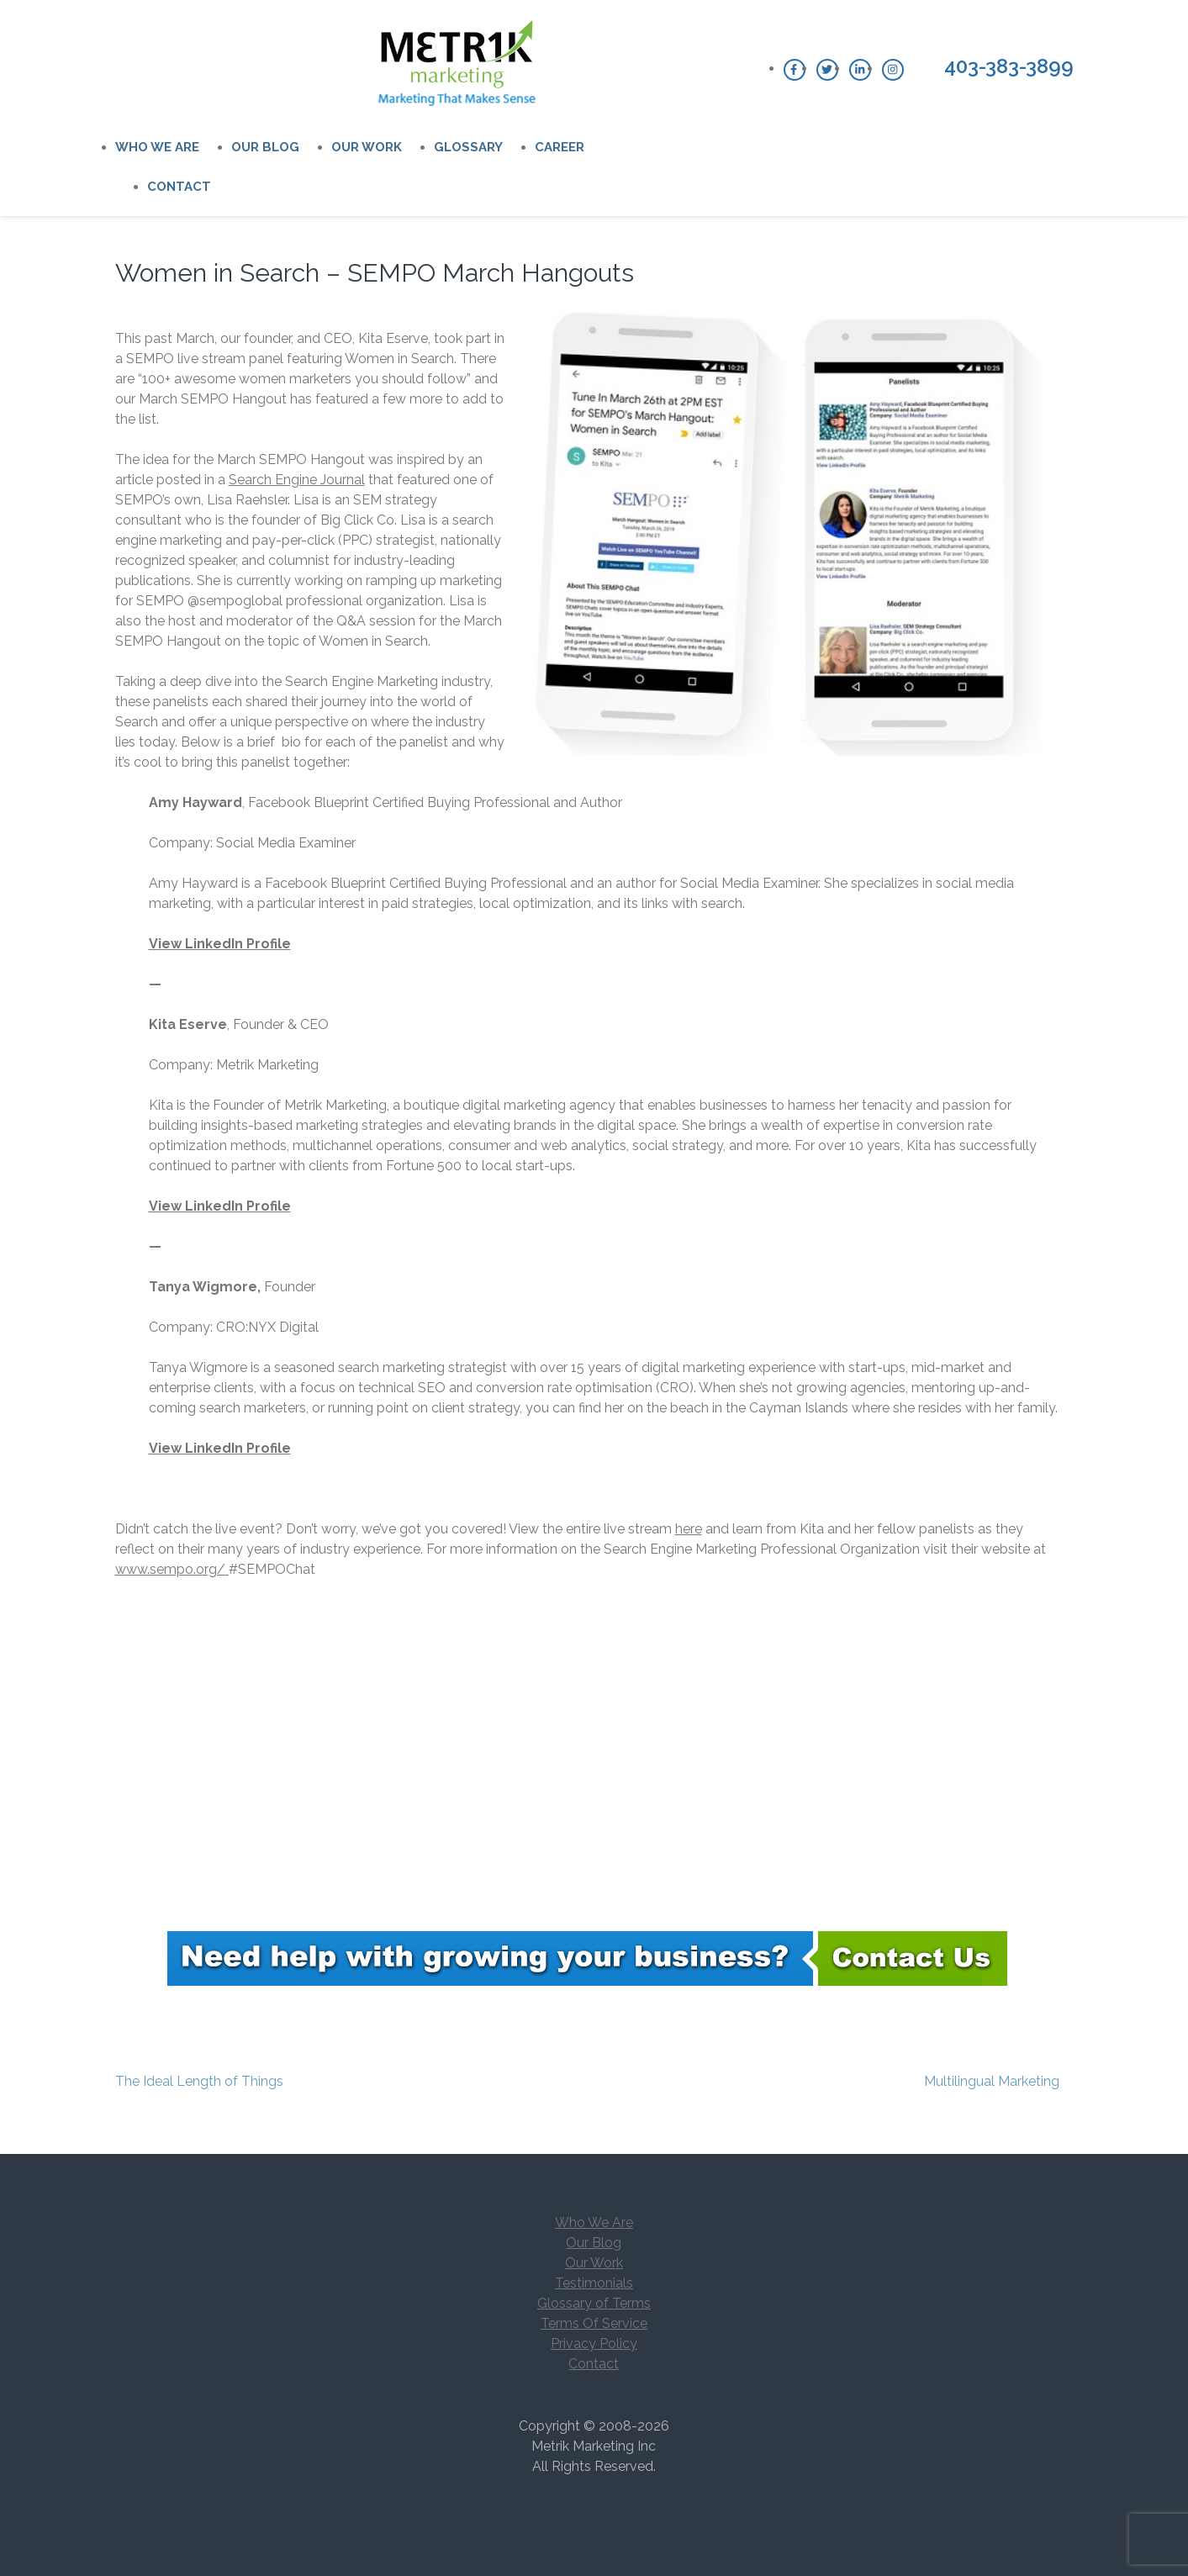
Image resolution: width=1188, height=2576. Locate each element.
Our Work (366, 147)
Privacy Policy (594, 2344)
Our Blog (265, 147)
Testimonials (594, 2283)
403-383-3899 (1009, 66)
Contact (179, 186)
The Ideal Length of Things (199, 2081)
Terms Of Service (594, 2323)
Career (559, 147)
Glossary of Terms (594, 2303)
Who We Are (157, 147)
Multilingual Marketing (991, 2081)
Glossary (468, 147)
